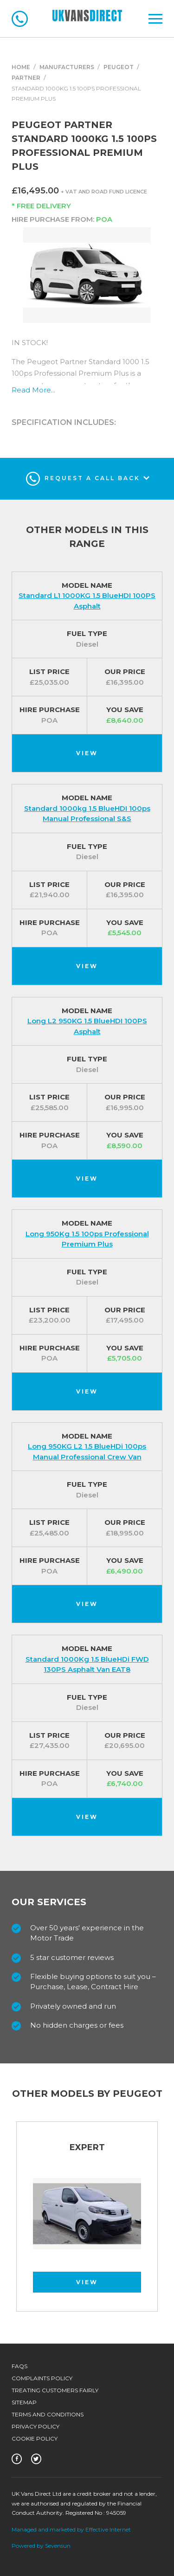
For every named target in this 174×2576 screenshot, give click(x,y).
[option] (87, 2220)
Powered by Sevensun (41, 2545)
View (87, 753)
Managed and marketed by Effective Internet (71, 2529)
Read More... (33, 389)
